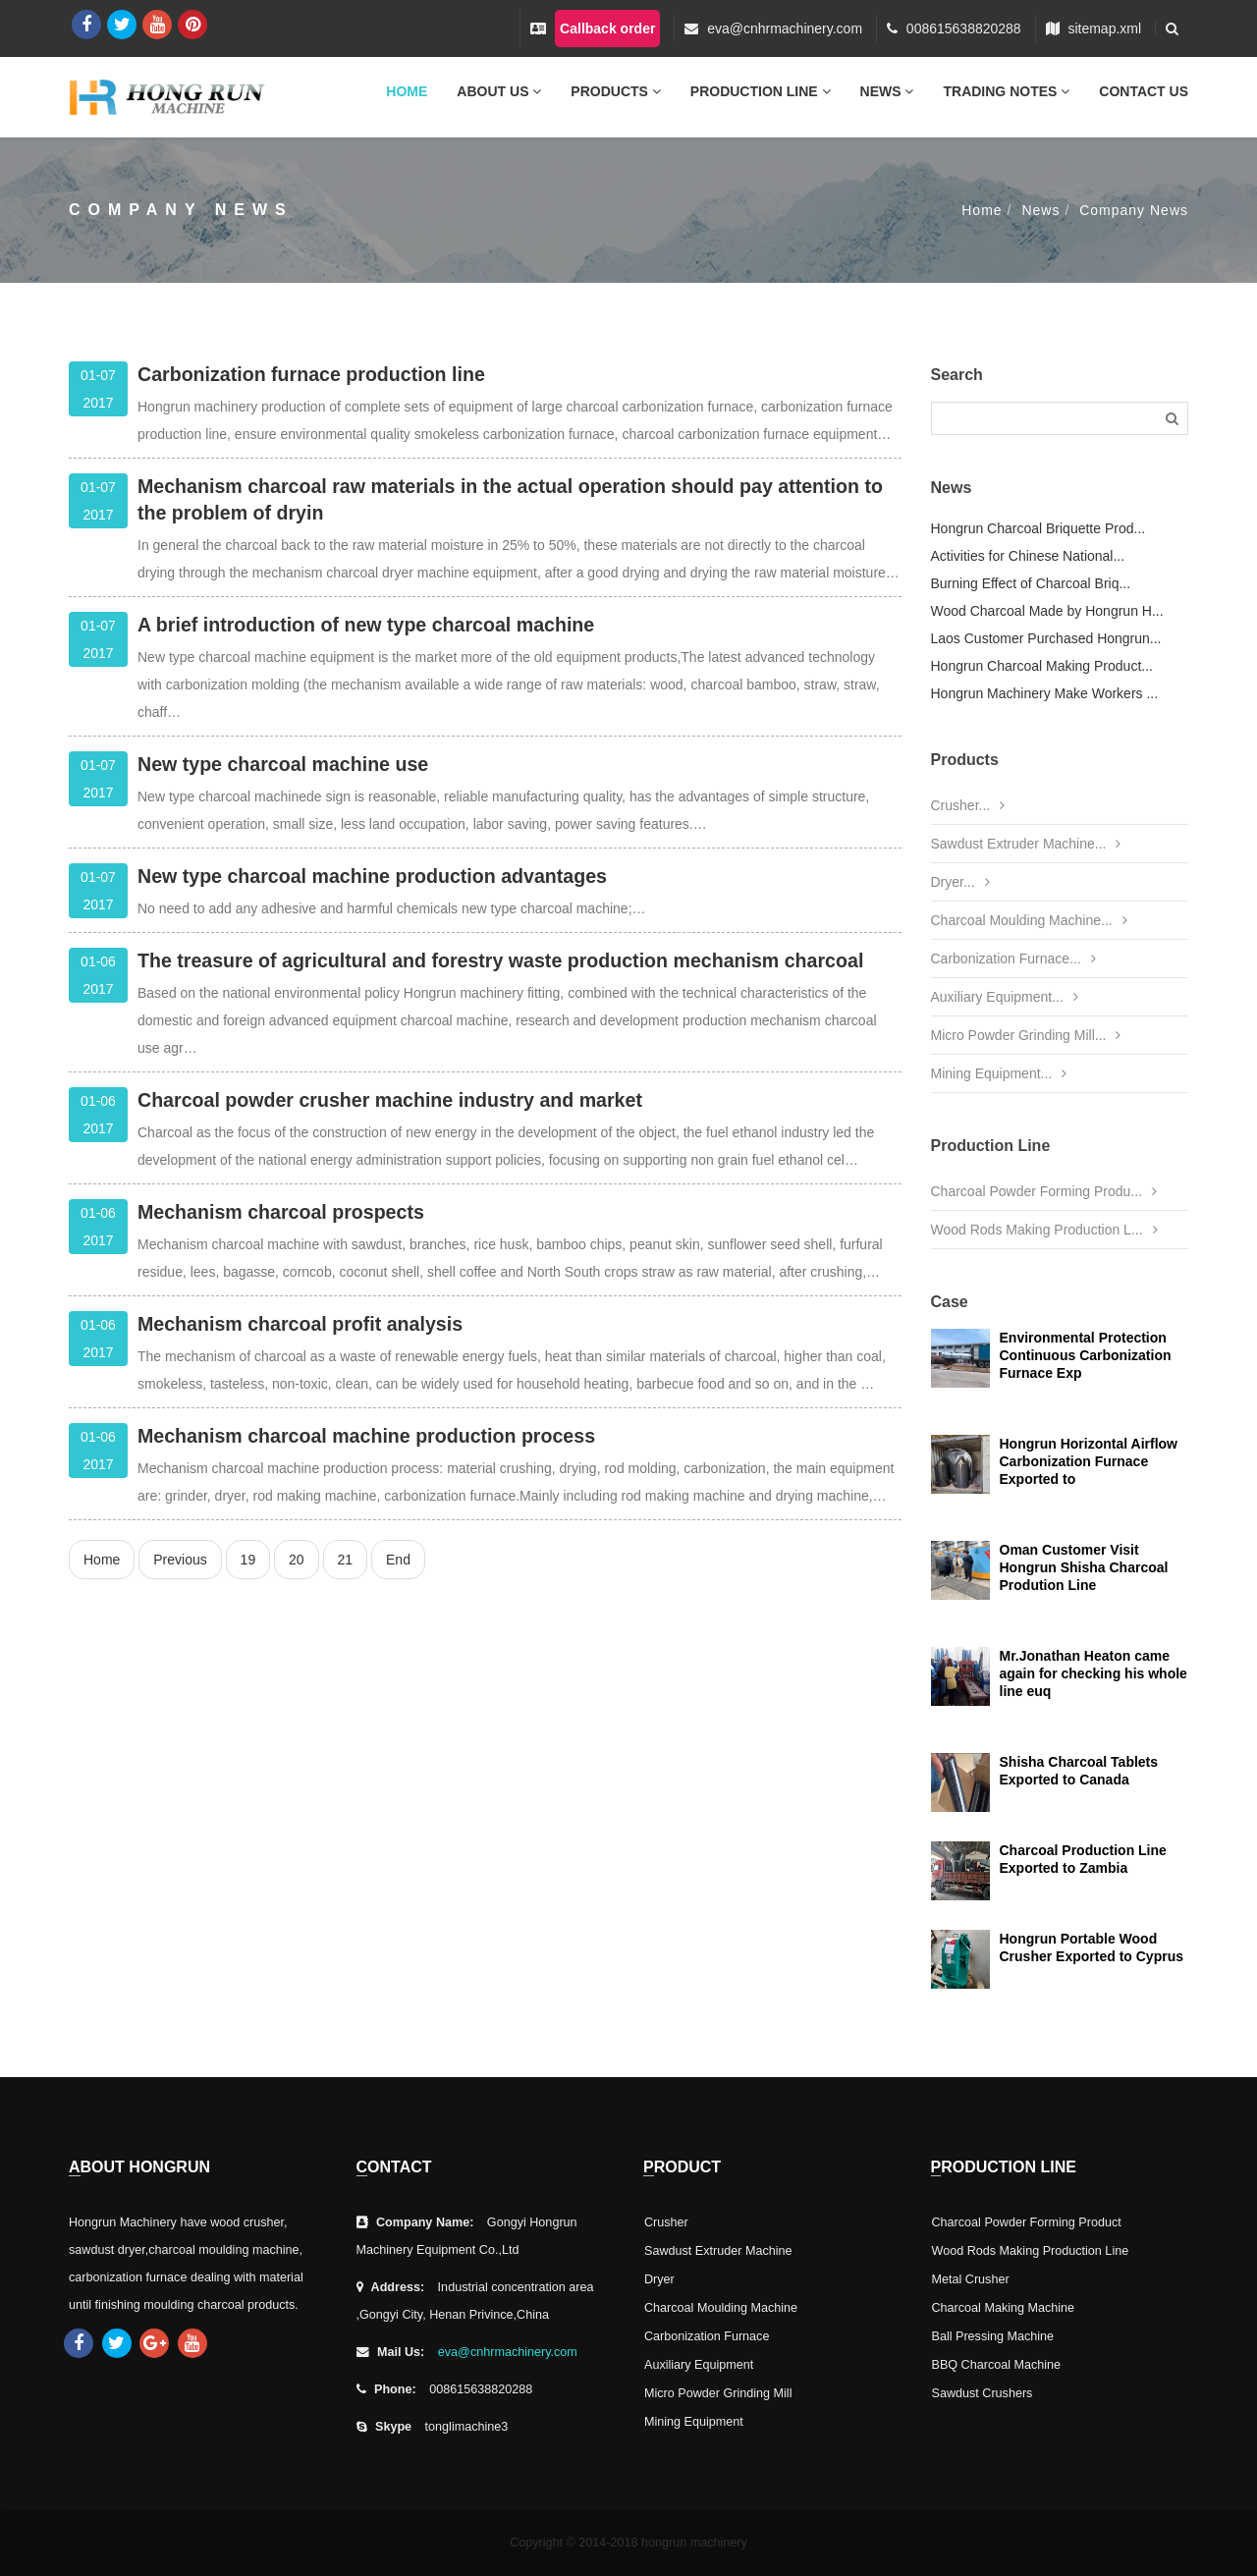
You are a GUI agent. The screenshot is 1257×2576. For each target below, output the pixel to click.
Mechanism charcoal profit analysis (300, 1324)
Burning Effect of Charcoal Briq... (1031, 583)
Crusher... (961, 805)
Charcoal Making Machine (1003, 2308)
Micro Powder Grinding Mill (718, 2393)
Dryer (659, 2279)
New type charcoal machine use (282, 764)
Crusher (666, 2222)
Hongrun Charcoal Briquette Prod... (1038, 528)
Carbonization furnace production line (311, 374)
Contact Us (1143, 91)
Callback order (607, 28)
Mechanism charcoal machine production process (366, 1436)
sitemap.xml (1104, 28)
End (398, 1559)
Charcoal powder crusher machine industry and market (389, 1100)
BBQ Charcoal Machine (997, 2365)
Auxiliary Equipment (698, 2365)
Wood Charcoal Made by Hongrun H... (1047, 611)
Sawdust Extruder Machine (718, 2251)
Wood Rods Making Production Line (1030, 2251)
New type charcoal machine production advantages (372, 876)
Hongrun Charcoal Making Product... (1042, 666)
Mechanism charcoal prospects (280, 1212)
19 (248, 1559)
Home (406, 91)
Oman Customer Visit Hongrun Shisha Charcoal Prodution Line (1084, 1567)
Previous (179, 1559)
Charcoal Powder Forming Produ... (1037, 1191)
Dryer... (953, 882)
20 (296, 1559)
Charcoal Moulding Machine (720, 2308)
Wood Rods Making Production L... (1037, 1229)
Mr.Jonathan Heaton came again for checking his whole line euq (1093, 1673)
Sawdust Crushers (982, 2393)
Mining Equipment (693, 2422)
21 (346, 1559)
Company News (1133, 210)
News (887, 91)
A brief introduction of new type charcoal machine (365, 624)
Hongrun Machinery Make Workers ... (1045, 693)
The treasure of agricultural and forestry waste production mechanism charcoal (500, 960)
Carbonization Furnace (706, 2336)
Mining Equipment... (992, 1073)
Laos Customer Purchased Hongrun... (1046, 638)
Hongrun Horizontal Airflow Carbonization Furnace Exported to (1088, 1461)
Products (615, 91)
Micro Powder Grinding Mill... (1019, 1035)
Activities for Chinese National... (1028, 556)
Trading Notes (1006, 91)
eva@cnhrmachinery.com (784, 28)
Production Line (760, 91)
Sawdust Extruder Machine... (1019, 843)
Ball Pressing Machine (993, 2336)
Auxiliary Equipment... (997, 997)
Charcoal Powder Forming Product (1026, 2222)
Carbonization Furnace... (1006, 958)
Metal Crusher (971, 2279)
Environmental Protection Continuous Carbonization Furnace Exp (1086, 1355)
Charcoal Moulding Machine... (1022, 920)
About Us (499, 91)
